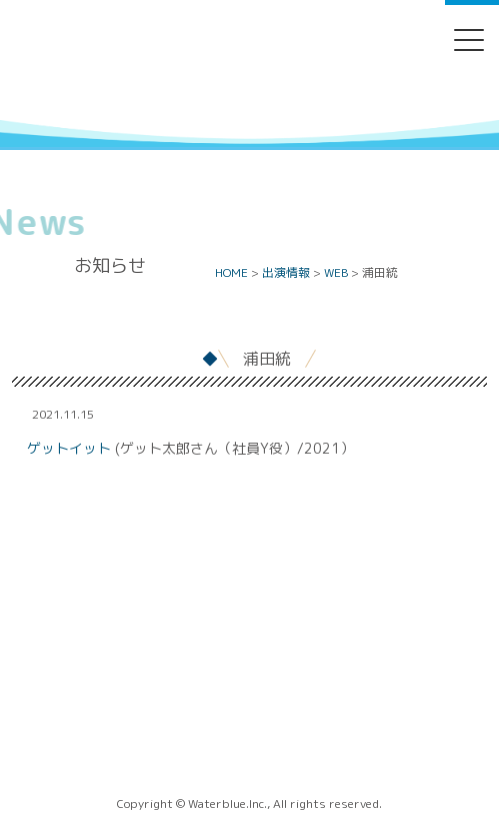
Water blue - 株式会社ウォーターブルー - (249, 113)
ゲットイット (69, 448)
